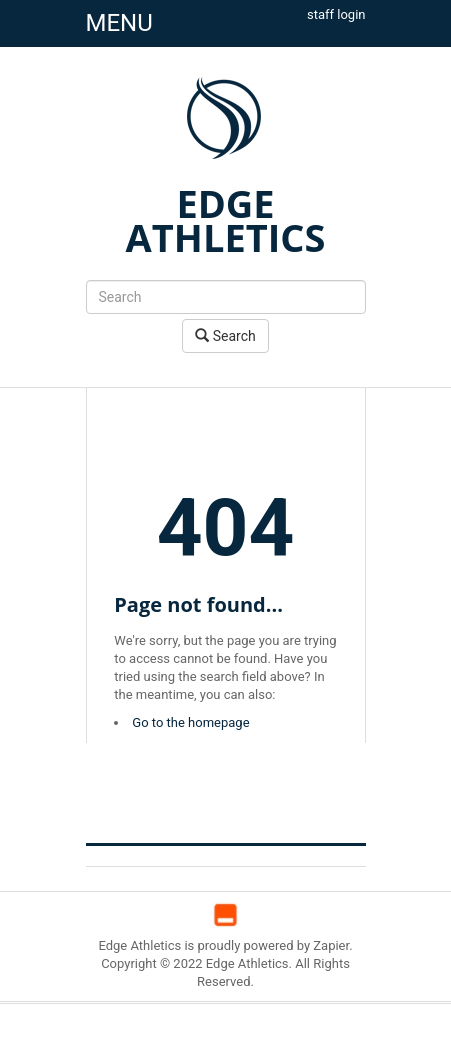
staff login (336, 14)
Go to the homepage (190, 722)
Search (225, 335)
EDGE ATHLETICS (226, 220)
